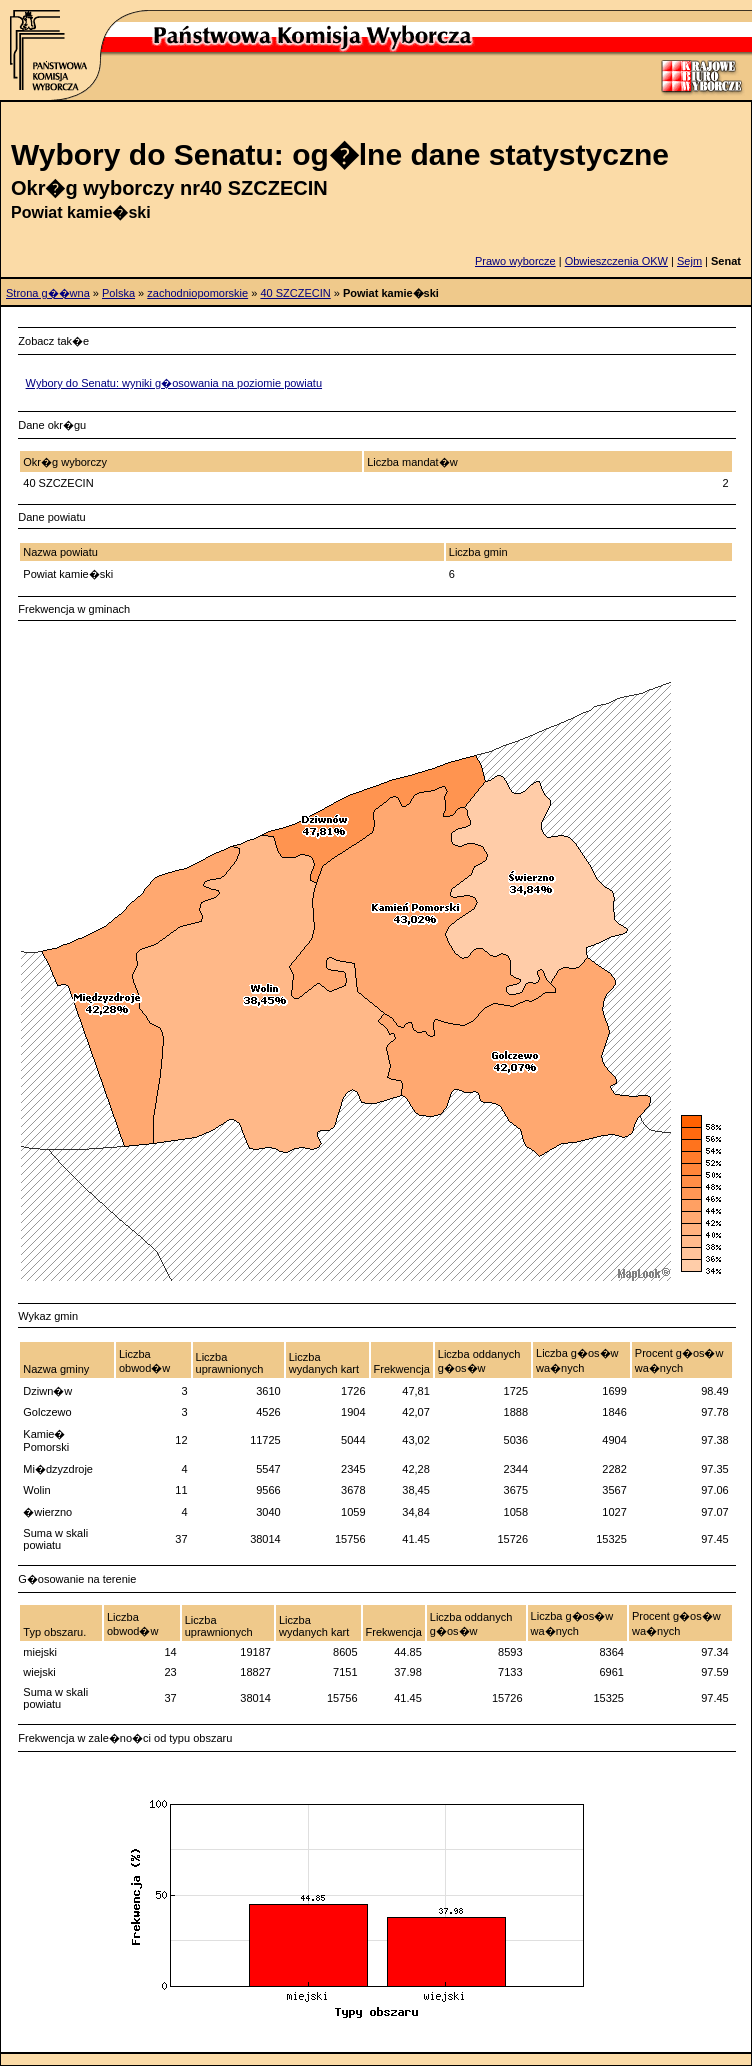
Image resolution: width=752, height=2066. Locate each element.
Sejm (689, 261)
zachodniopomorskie (197, 293)
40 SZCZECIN (295, 293)
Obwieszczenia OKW (616, 261)
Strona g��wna (48, 293)
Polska (118, 293)
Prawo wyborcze (515, 261)
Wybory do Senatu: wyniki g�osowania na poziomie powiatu (174, 383)
